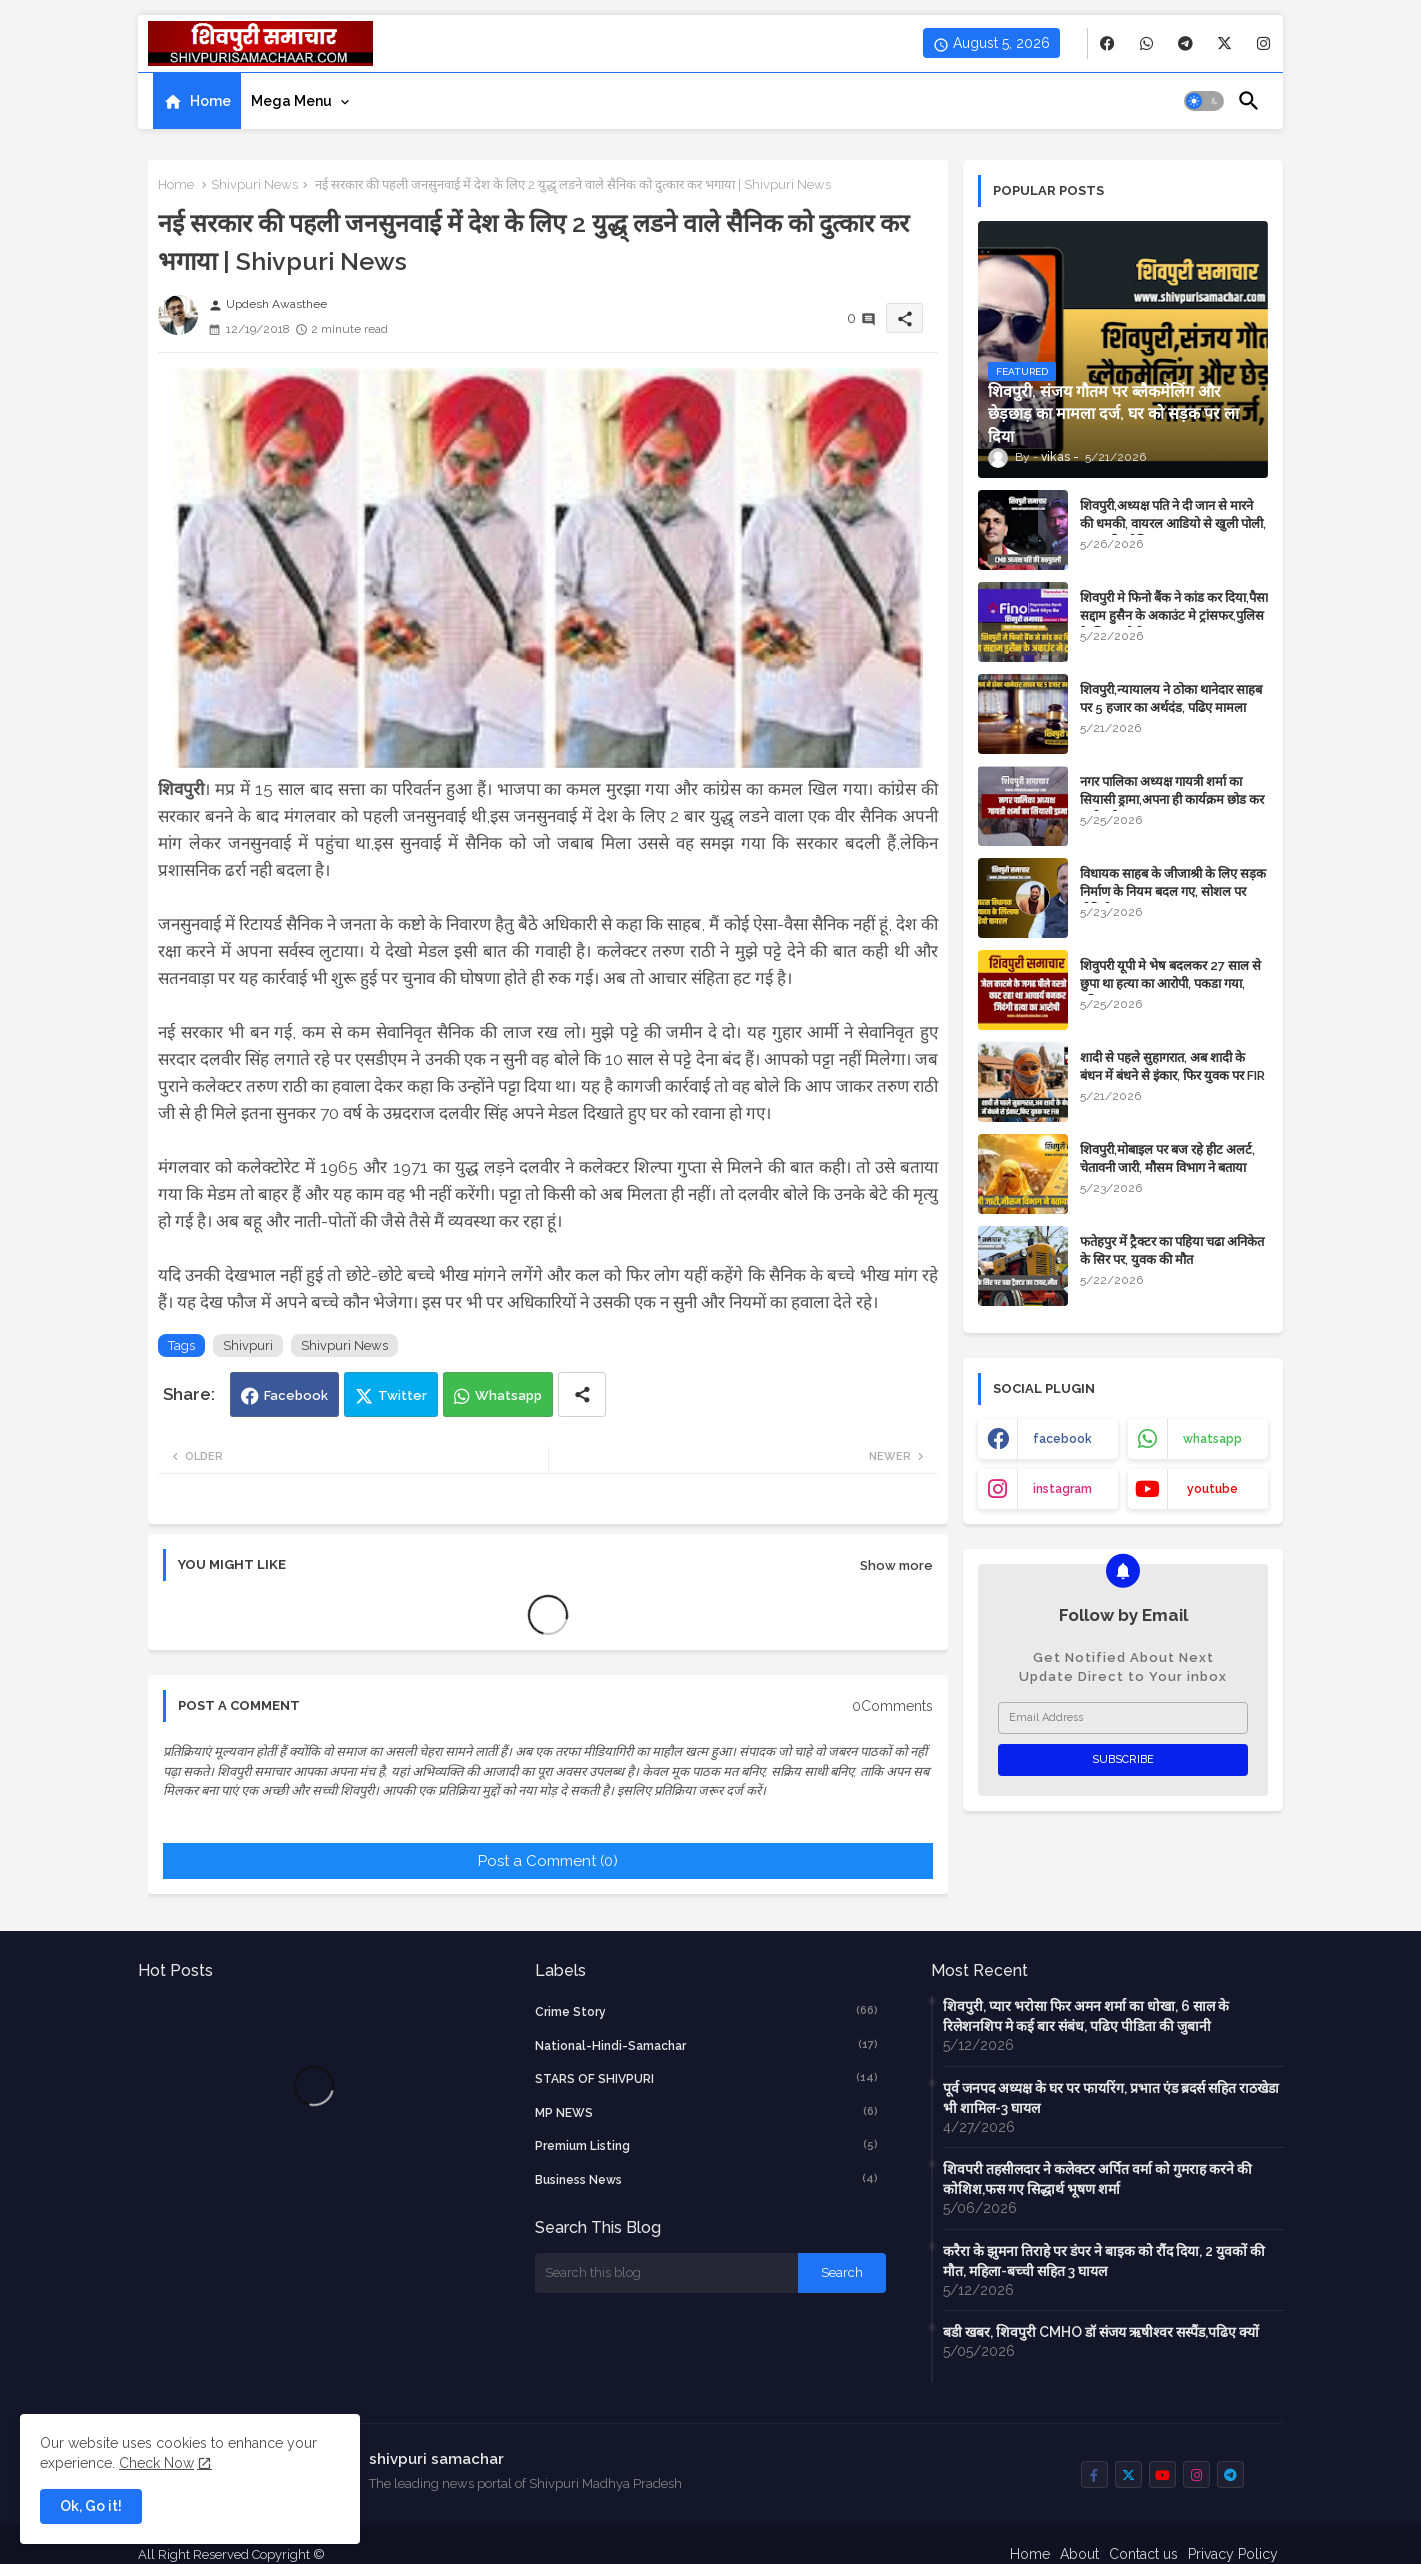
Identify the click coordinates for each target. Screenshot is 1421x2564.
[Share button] (582, 1394)
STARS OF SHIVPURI (707, 2078)
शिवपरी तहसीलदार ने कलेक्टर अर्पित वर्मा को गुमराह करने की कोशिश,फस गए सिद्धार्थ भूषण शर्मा (1097, 2179)
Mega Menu (291, 101)
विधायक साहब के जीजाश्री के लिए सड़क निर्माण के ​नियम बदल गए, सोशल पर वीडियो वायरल (1173, 891)
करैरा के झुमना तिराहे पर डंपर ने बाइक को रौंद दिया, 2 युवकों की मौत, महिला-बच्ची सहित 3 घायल (1104, 2261)
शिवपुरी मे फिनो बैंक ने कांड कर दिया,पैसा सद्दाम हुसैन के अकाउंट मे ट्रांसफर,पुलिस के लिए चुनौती (1174, 615)
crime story (707, 2011)
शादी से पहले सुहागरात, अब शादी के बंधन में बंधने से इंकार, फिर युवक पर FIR (1172, 1066)
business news (707, 2179)
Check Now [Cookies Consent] (156, 2463)
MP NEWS (707, 2112)
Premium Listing (707, 2145)
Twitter (402, 1395)
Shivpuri (248, 1345)
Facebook (296, 1395)
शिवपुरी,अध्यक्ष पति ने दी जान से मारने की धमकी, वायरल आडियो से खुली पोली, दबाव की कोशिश (1173, 523)
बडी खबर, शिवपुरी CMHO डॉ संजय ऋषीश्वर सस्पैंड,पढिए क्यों (1101, 2332)
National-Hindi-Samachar (707, 2045)
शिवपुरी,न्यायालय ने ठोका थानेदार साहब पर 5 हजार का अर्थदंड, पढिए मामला (1171, 698)
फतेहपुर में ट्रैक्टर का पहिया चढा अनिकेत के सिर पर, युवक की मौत (1172, 1250)
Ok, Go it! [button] (91, 2506)
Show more (896, 1565)
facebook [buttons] (1062, 1439)
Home (210, 101)
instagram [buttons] (1062, 1489)
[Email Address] (1123, 1718)
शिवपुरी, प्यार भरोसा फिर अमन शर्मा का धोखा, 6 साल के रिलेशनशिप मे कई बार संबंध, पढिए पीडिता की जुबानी (1086, 2016)
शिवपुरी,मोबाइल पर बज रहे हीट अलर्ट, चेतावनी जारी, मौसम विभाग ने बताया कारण (1167, 1167)
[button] (1204, 101)
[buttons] (1107, 43)
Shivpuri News (254, 184)
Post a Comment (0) (548, 1861)
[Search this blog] (667, 2273)
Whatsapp (508, 1395)
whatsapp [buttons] (1212, 1439)
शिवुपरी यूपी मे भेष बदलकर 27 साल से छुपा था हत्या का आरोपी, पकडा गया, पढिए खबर (1170, 983)
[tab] (197, 101)
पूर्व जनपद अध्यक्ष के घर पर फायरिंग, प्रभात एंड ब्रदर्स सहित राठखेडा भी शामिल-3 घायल (1111, 2098)
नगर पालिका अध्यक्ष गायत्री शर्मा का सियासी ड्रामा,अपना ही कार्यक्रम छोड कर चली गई (1172, 799)
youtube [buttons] (1212, 1489)
